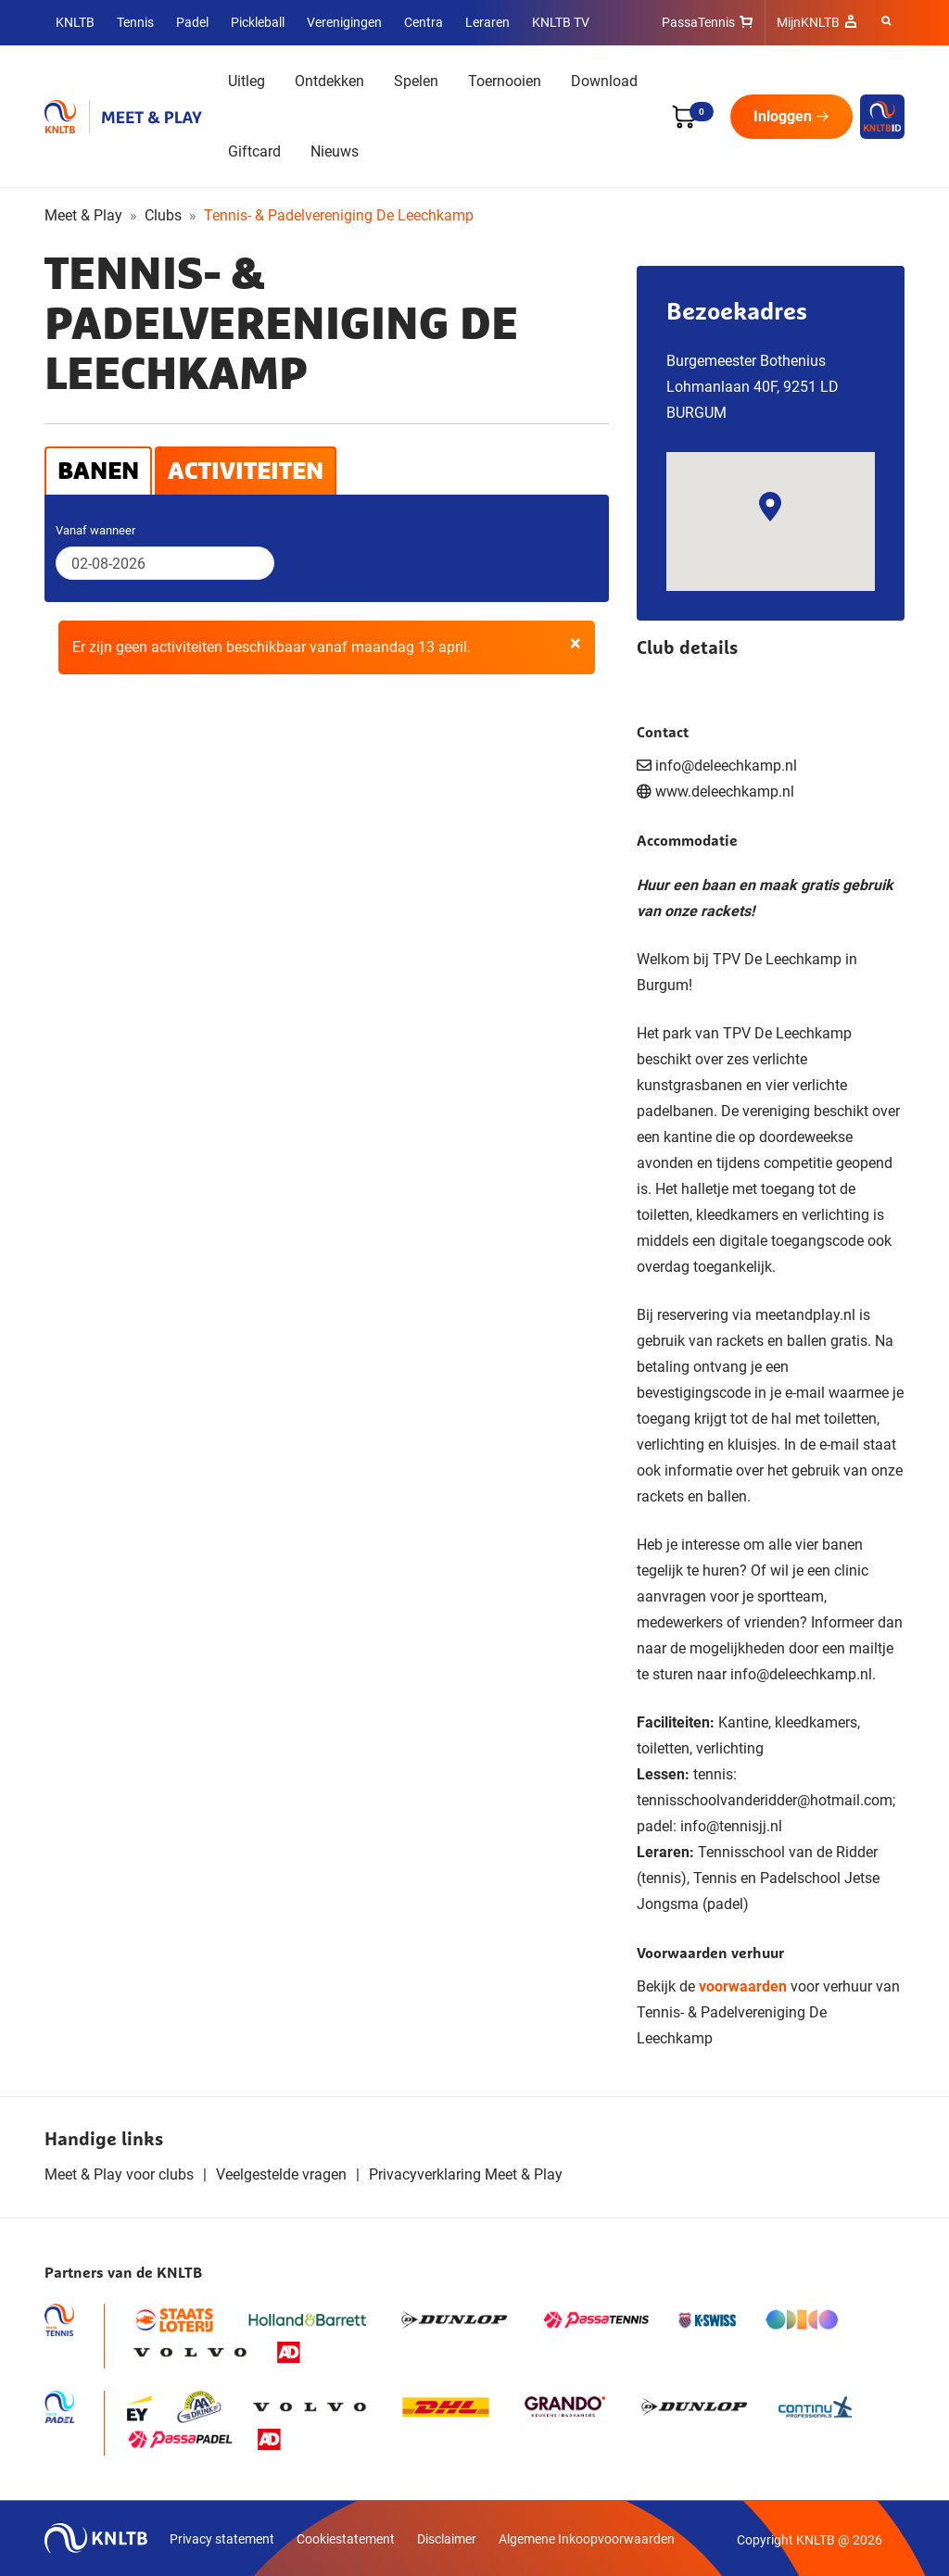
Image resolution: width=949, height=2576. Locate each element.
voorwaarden (743, 1986)
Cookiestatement (346, 2539)
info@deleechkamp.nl (801, 1674)
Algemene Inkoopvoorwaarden (587, 2539)
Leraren (487, 22)
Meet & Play (83, 215)
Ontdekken (329, 81)
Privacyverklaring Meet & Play (466, 2174)
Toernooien (504, 81)
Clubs (163, 215)
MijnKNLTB (808, 22)
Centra (423, 22)
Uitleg (246, 81)
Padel (192, 22)
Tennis (135, 22)
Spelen (416, 81)
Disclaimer (446, 2539)
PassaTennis (698, 22)
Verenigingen (344, 22)
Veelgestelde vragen (281, 2174)
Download (604, 81)
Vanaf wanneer (95, 530)
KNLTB (75, 22)
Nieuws (334, 151)
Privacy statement (222, 2539)
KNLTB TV (560, 22)
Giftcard (254, 151)
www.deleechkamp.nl (724, 791)
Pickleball (258, 22)
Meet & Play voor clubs (119, 2174)
